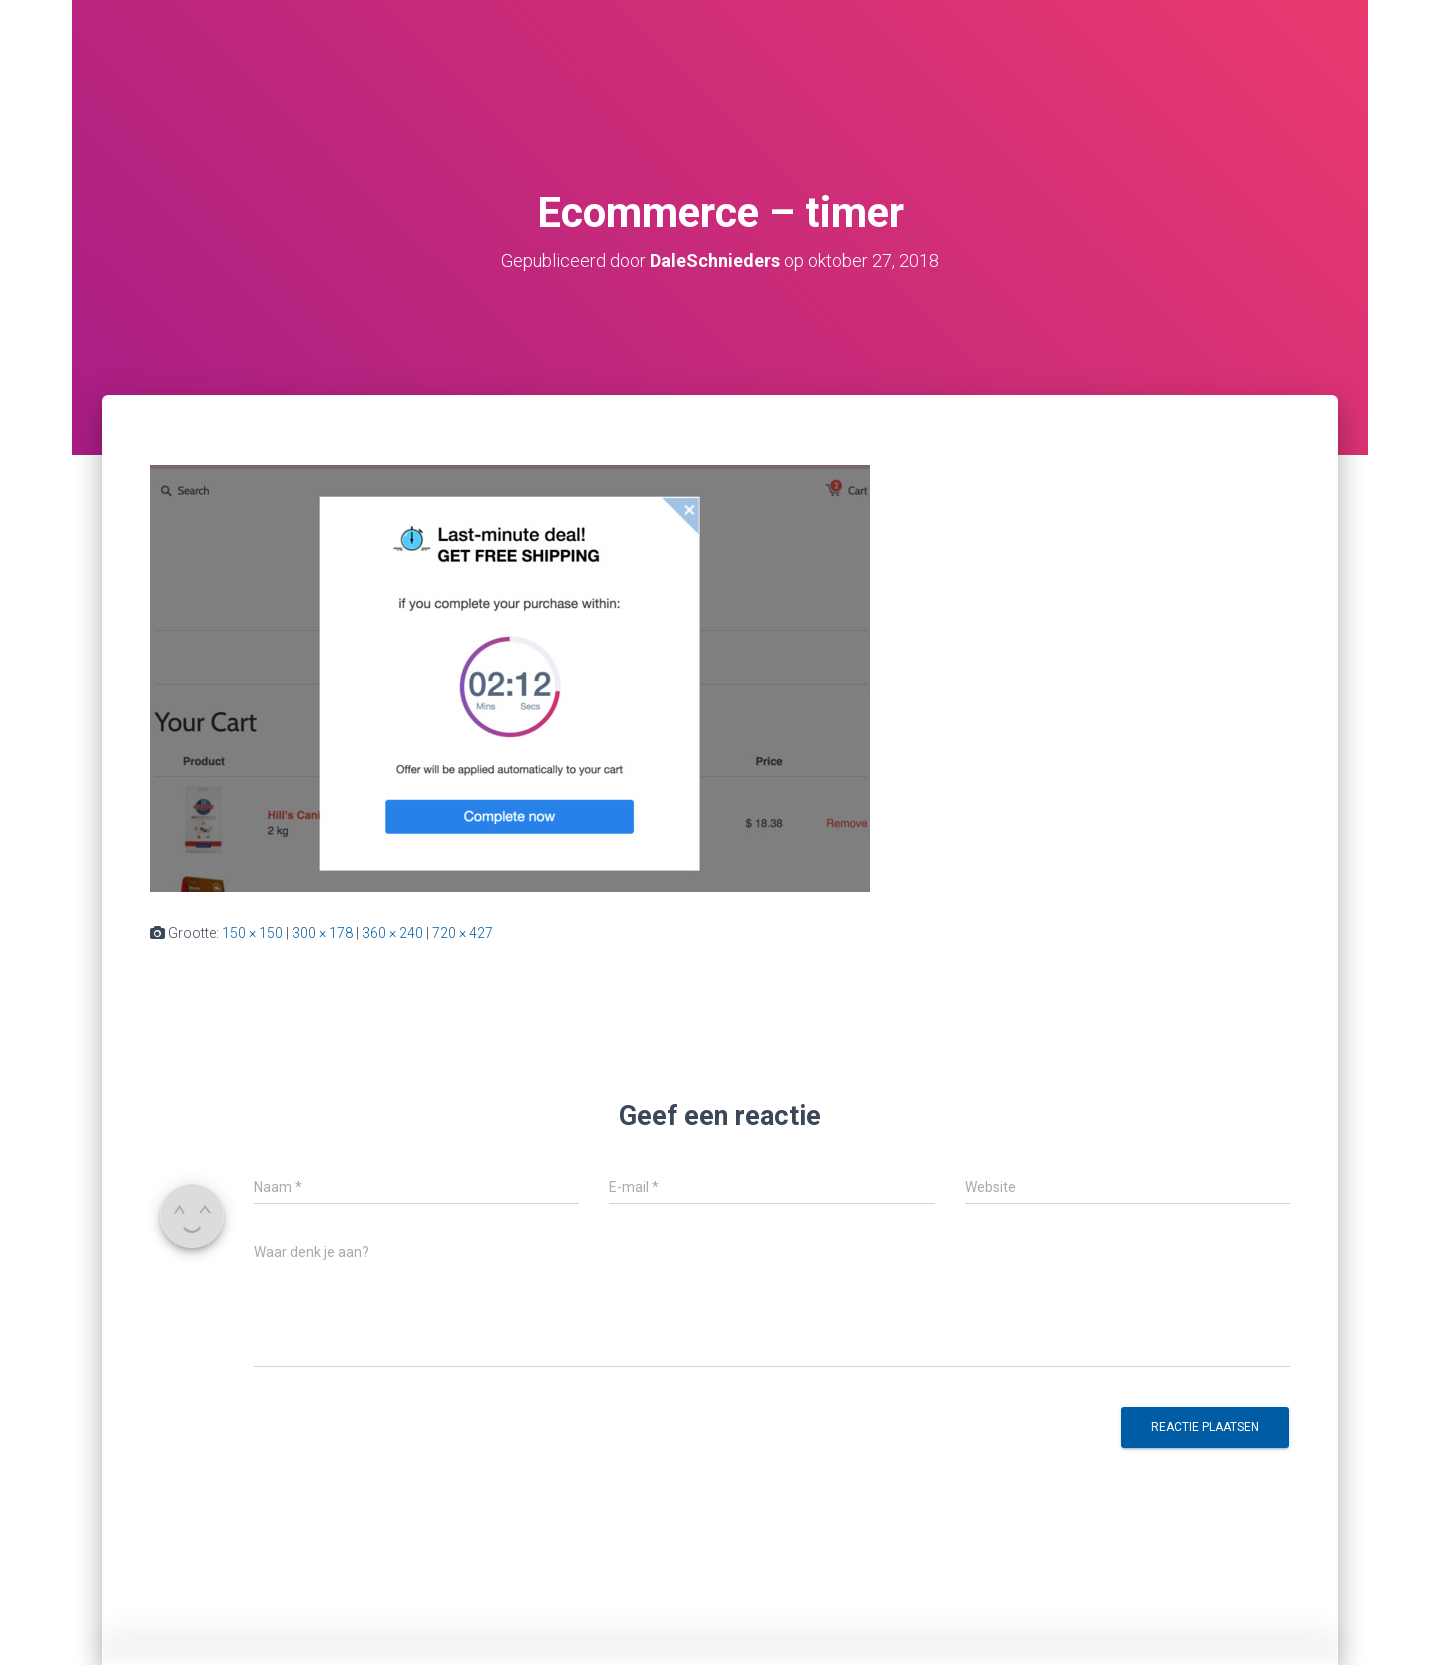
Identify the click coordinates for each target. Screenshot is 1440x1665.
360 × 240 (392, 933)
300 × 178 (322, 933)
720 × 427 (462, 933)
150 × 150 (252, 933)
